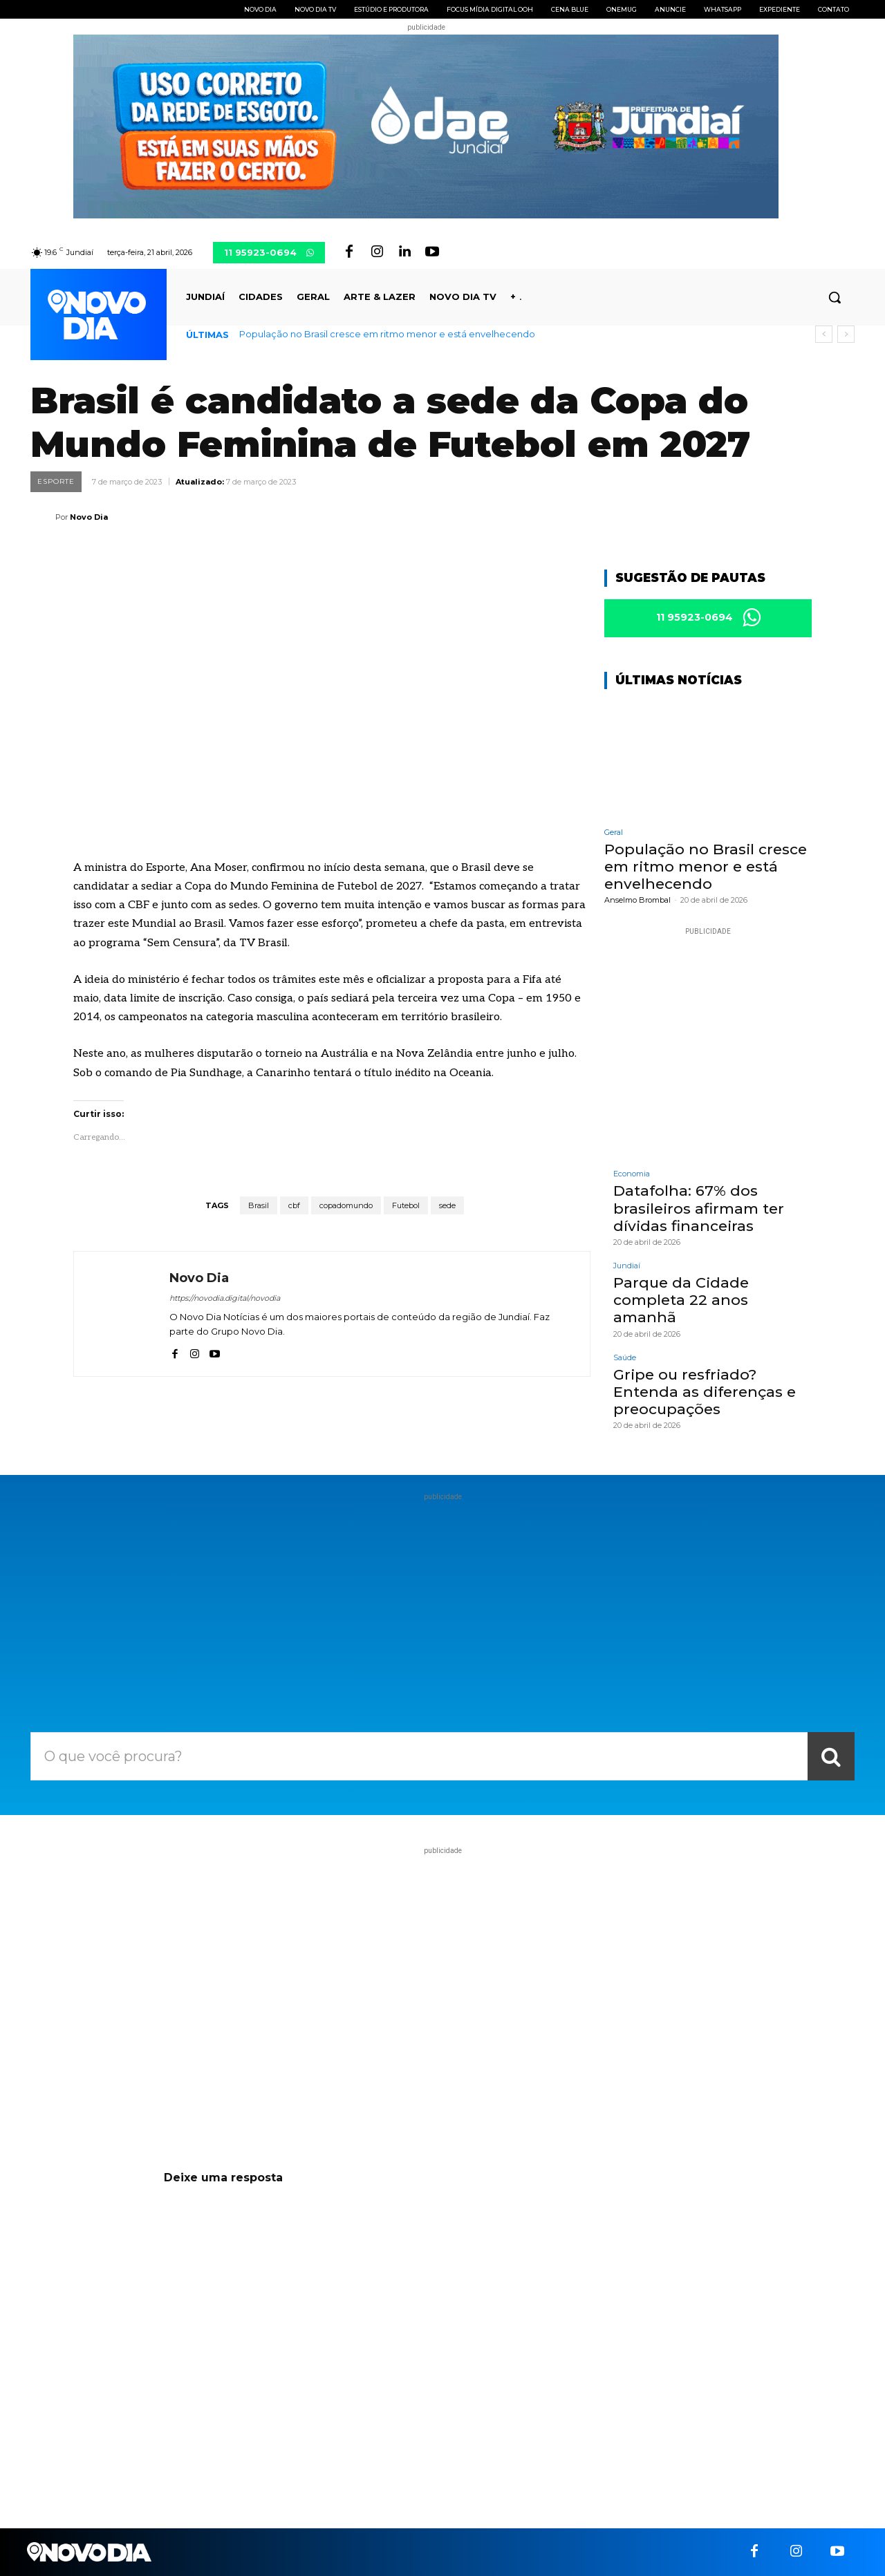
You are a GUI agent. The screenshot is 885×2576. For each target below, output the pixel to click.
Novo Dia (89, 517)
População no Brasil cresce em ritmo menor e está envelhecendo (387, 333)
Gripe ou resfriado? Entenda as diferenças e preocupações (704, 1392)
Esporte (56, 481)
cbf (294, 1205)
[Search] (831, 1756)
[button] (834, 297)
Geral (613, 832)
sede (447, 1205)
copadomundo (346, 1205)
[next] (846, 334)
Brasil (258, 1205)
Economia (631, 1174)
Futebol (406, 1205)
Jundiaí (626, 1266)
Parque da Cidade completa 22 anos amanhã (681, 1300)
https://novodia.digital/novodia (224, 1298)
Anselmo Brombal (637, 900)
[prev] (823, 334)
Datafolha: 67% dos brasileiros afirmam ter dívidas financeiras (698, 1208)
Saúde (624, 1358)
